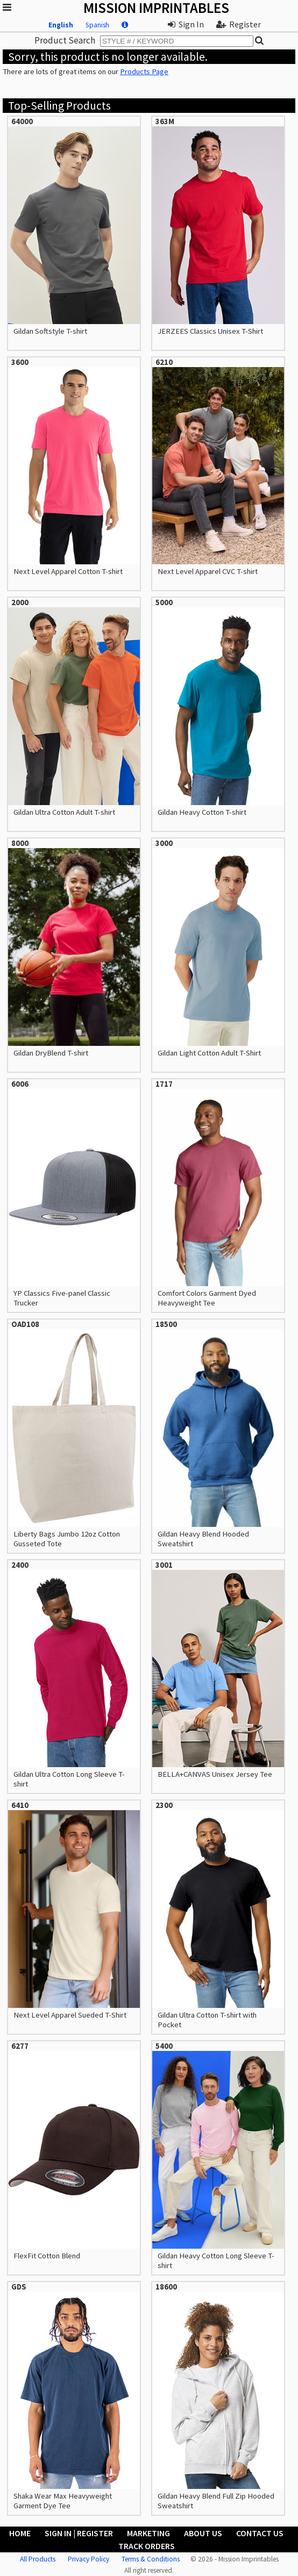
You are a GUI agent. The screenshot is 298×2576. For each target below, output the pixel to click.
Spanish (97, 25)
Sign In (186, 24)
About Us (203, 2533)
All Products (37, 2559)
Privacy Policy (88, 2559)
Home (20, 2533)
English (60, 25)
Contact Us (259, 2533)
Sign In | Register (79, 2533)
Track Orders (146, 2546)
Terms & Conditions (151, 2559)
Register (238, 24)
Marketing (148, 2533)
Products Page (144, 71)
